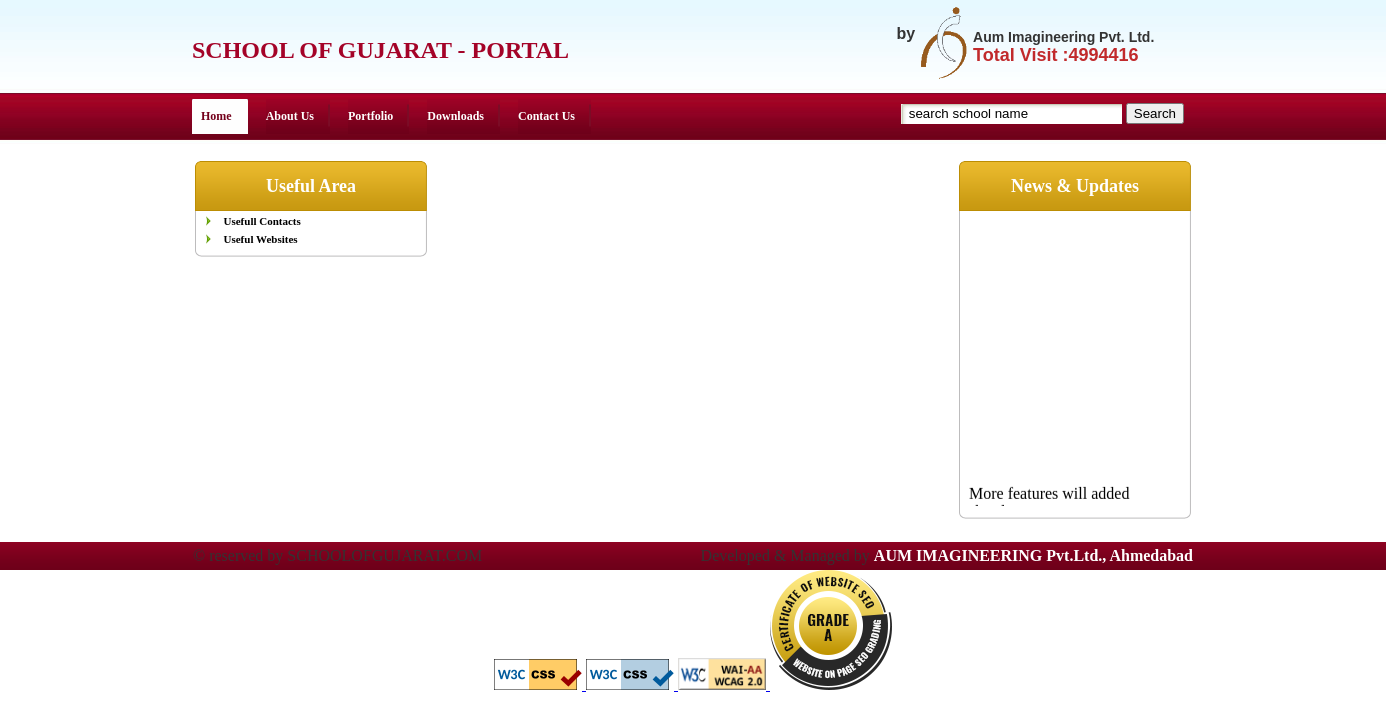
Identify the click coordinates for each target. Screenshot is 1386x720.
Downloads (455, 116)
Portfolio (370, 116)
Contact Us (546, 116)
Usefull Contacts (262, 221)
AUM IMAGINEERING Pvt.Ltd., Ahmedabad (1033, 555)
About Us (290, 116)
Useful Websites (261, 239)
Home (216, 116)
